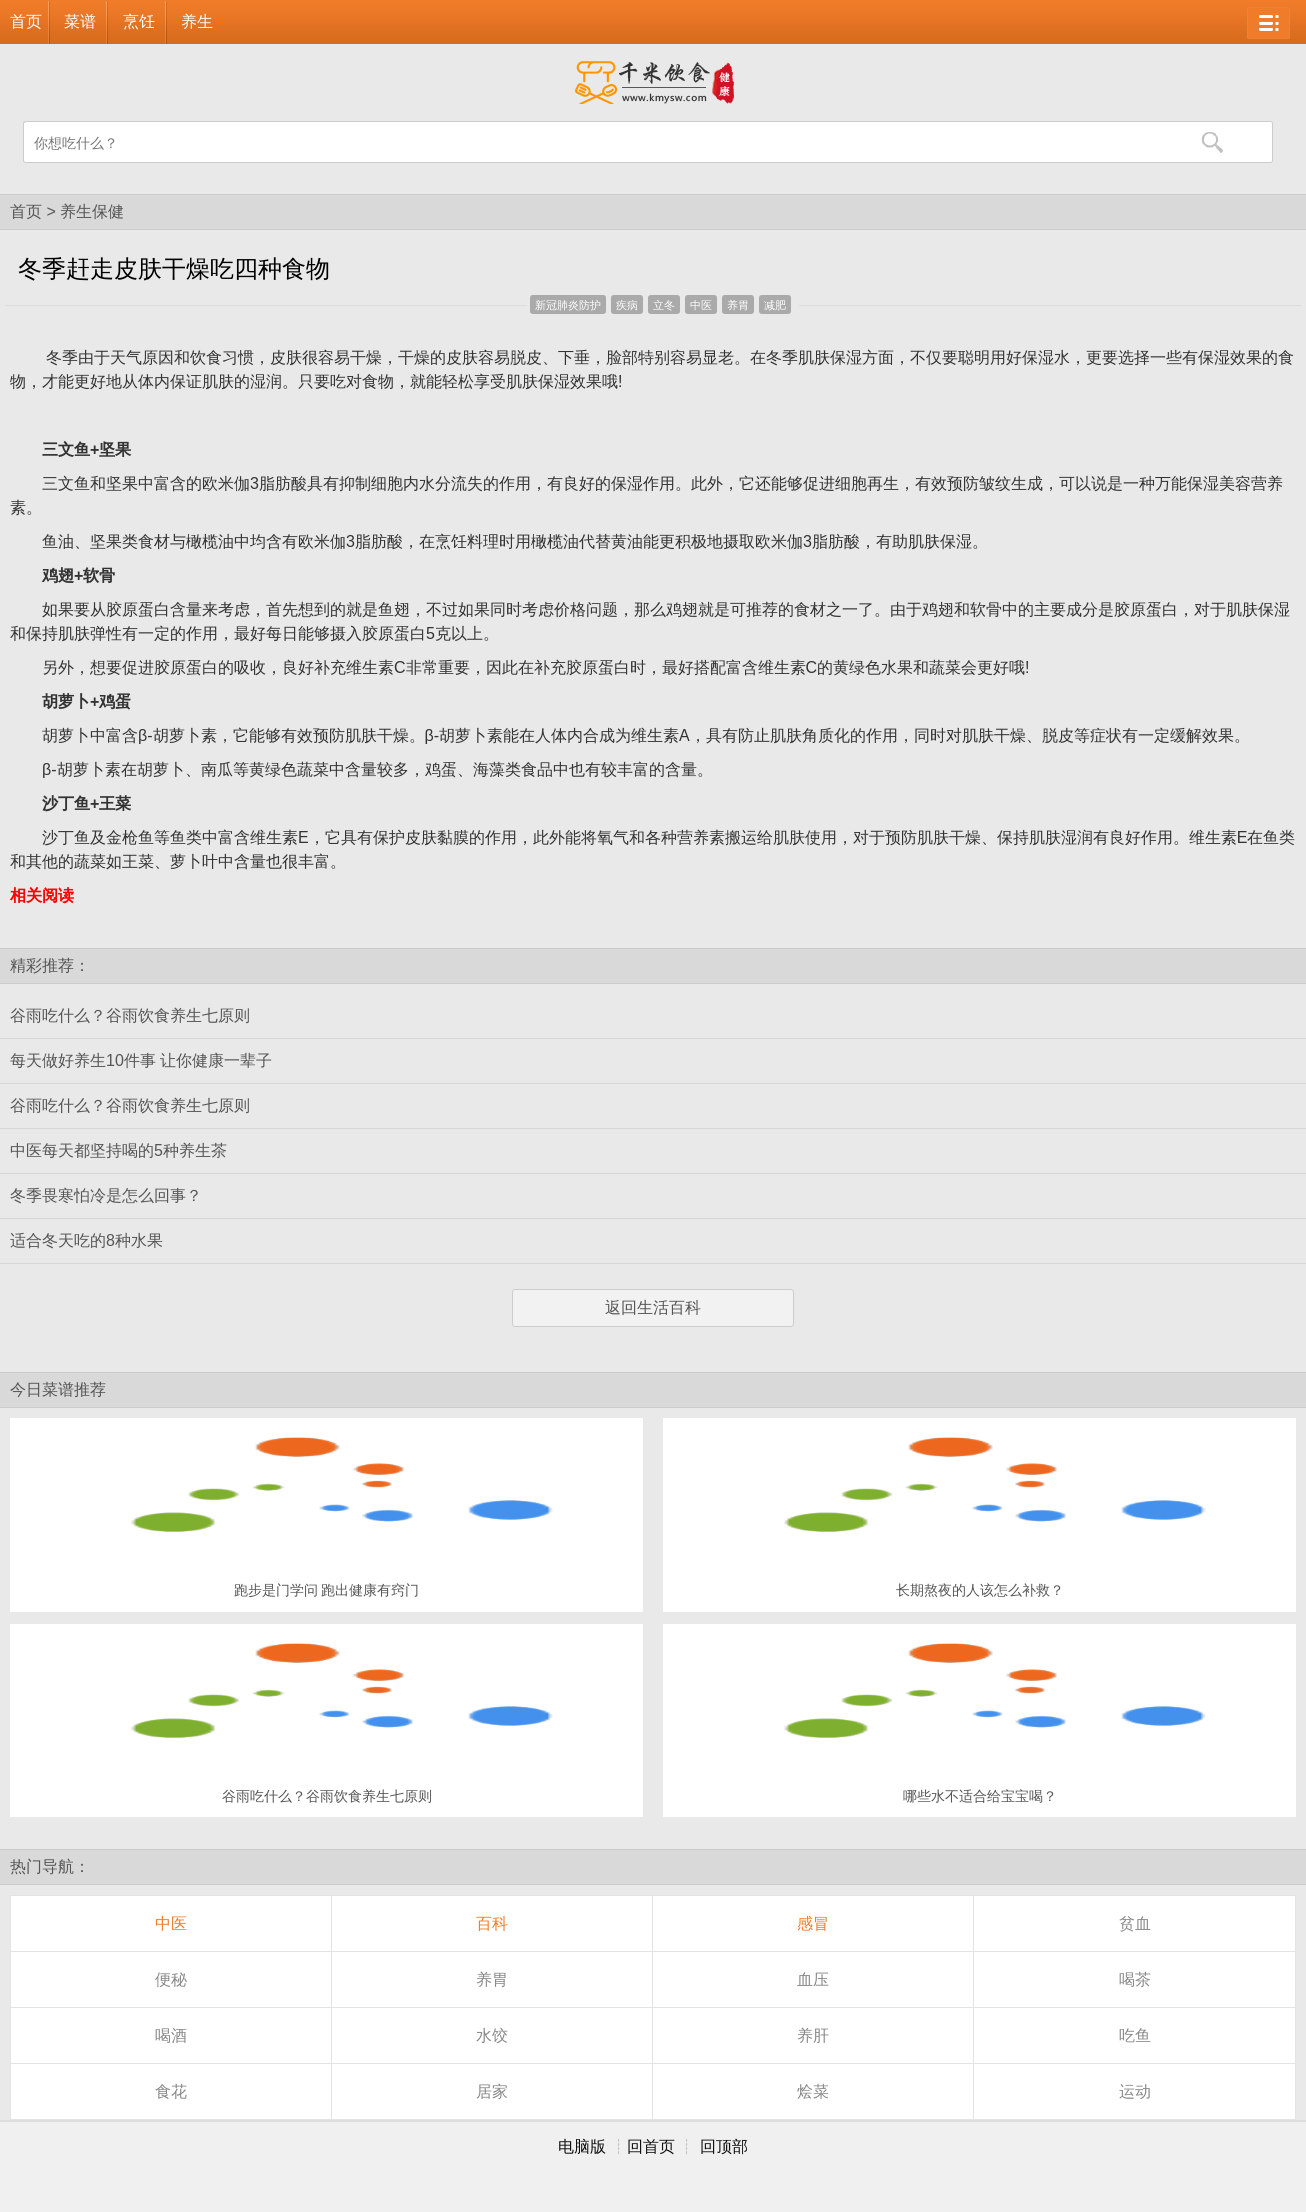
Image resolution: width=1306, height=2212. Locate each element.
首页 (26, 21)
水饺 (492, 2035)
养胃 (738, 305)
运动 (1135, 2091)
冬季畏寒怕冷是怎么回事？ (106, 1195)
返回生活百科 (653, 1307)
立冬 (664, 305)
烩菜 (813, 2091)
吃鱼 (1135, 2035)
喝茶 (1135, 1979)
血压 (813, 1979)
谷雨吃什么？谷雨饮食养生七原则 (130, 1015)
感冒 (813, 1923)
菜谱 (80, 21)
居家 (492, 2091)
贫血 (1135, 1923)
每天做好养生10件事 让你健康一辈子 (141, 1060)
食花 (171, 2091)
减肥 (775, 305)
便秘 (171, 1979)
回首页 (651, 2146)
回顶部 (724, 2146)
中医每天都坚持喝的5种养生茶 (118, 1150)
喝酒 (171, 2035)
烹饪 (139, 21)
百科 (492, 1923)
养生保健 (92, 211)
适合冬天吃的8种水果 (86, 1240)
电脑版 (582, 2146)
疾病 (627, 305)
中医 (701, 305)
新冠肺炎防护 (568, 305)
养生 (197, 21)
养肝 (813, 2035)
